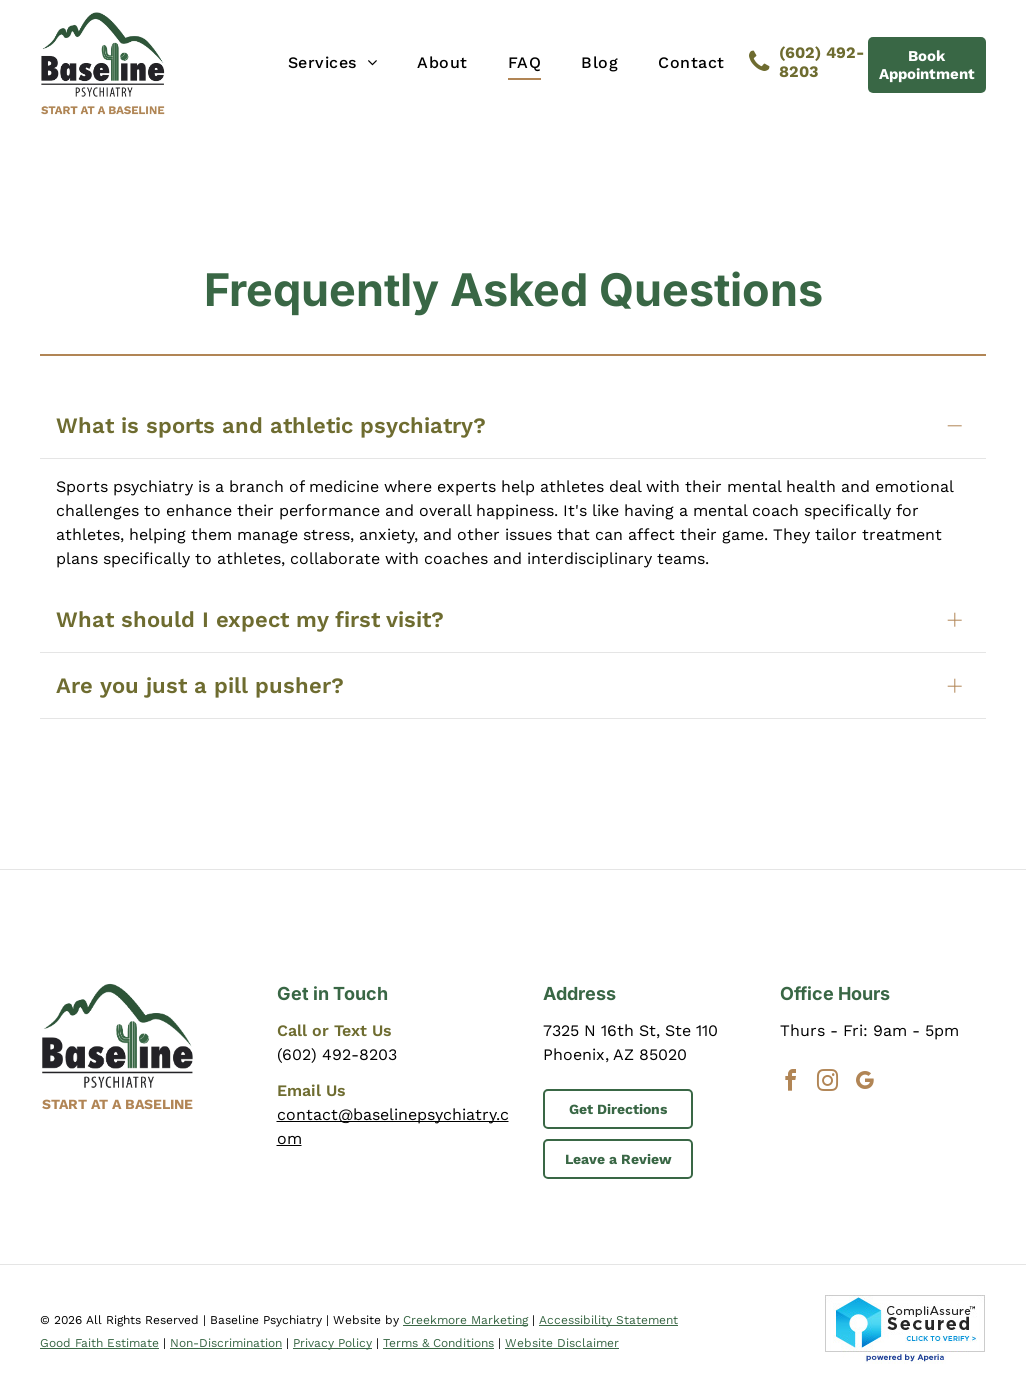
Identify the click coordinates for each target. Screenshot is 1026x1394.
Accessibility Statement (608, 1320)
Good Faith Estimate (99, 1343)
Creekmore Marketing (465, 1320)
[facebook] (791, 1083)
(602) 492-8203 (337, 1054)
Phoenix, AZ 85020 (615, 1054)
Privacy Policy (332, 1343)
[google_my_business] (865, 1083)
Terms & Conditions (438, 1343)
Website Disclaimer (562, 1343)
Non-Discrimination (226, 1343)
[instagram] (828, 1083)
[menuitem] (332, 63)
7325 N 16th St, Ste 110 (630, 1030)
